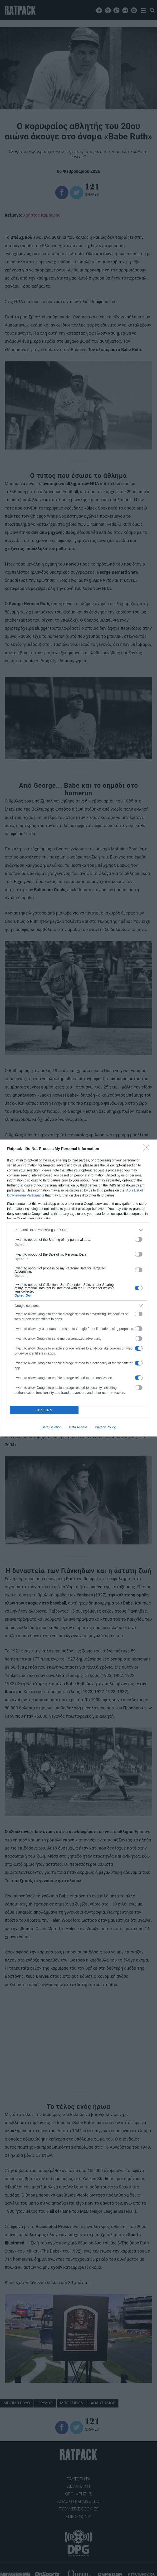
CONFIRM (44, 1410)
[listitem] (78, 1229)
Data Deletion (51, 1427)
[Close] (147, 1149)
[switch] (138, 1239)
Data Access (78, 1427)
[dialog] (78, 1288)
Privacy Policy (105, 1427)
